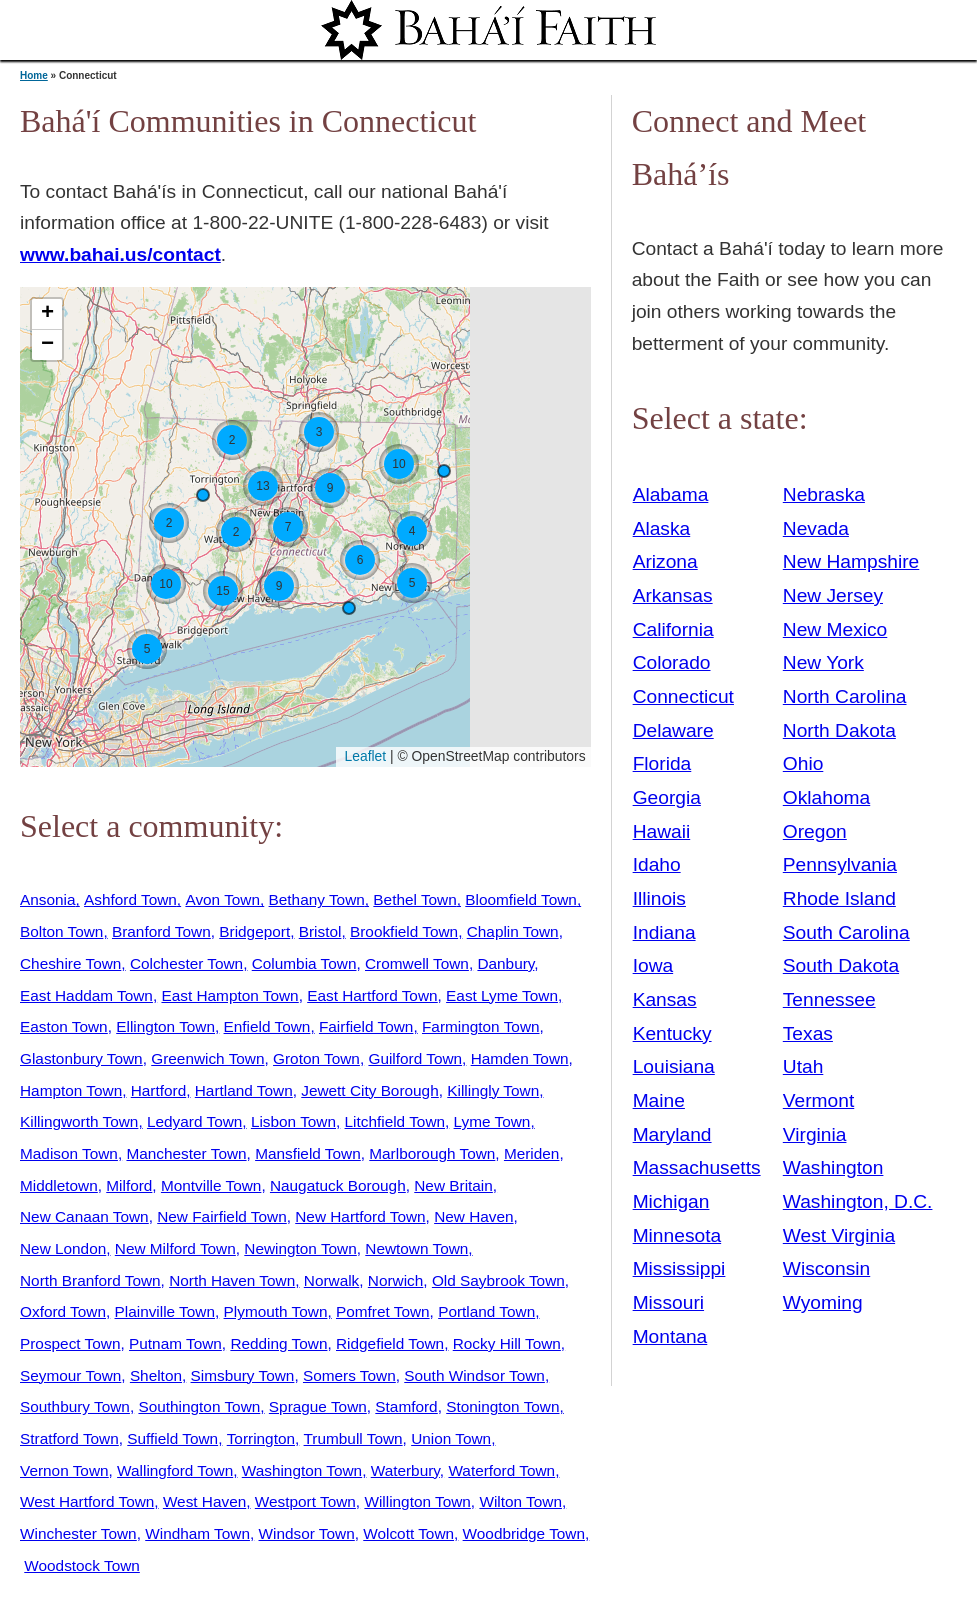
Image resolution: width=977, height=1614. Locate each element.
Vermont (818, 1100)
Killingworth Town (79, 1121)
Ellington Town (165, 1026)
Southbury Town (75, 1406)
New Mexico (835, 629)
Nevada (816, 528)
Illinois (659, 898)
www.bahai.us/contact (120, 254)
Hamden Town (520, 1058)
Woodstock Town (82, 1565)
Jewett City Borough (369, 1090)
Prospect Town (70, 1343)
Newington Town (300, 1248)
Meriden (532, 1153)
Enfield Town (267, 1026)
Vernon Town (64, 1470)
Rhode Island (839, 898)
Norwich (395, 1280)
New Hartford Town (360, 1216)
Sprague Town (318, 1406)
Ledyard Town (194, 1121)
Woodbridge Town (524, 1533)
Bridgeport (254, 931)
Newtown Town (416, 1248)
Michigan (671, 1201)
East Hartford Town (372, 995)
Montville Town (211, 1185)
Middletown (59, 1185)
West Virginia (839, 1235)
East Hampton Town (229, 995)
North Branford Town (90, 1280)
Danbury (505, 963)
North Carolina (845, 696)
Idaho (657, 864)
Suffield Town (172, 1438)
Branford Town (161, 931)
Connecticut (683, 696)
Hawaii (662, 831)
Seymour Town (70, 1375)
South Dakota (841, 965)
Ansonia (48, 899)
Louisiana (674, 1066)
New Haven (473, 1216)
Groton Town (316, 1058)
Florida (662, 763)
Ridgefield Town (390, 1343)
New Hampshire (851, 561)
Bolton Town (61, 931)
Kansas (665, 999)
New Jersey (833, 595)
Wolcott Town (408, 1533)
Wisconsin (826, 1268)
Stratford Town (69, 1438)
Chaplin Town (513, 931)
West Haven (204, 1501)
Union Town (451, 1438)
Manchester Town (186, 1153)
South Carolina (846, 932)
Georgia (667, 797)
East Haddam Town (86, 995)
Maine (659, 1100)
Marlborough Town (432, 1153)
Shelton (156, 1375)
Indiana (664, 932)
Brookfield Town (404, 931)
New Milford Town (175, 1248)
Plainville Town (165, 1311)
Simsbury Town (243, 1375)
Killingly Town (493, 1090)
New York (823, 662)
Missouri (668, 1302)
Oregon (815, 831)
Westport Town (305, 1501)
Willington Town (417, 1501)
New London (63, 1248)
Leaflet (363, 756)
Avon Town (222, 899)
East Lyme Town (502, 995)
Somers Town (349, 1375)
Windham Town (197, 1533)
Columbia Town (304, 963)
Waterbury (405, 1470)
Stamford (406, 1406)
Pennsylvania (840, 864)
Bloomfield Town (521, 899)
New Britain (453, 1185)
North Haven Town (232, 1280)
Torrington (261, 1438)
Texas (808, 1033)
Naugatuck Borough (338, 1185)
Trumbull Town (353, 1438)
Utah (803, 1066)
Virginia (815, 1134)
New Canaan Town (84, 1216)
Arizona (665, 561)
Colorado (672, 662)
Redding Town (278, 1343)
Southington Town (199, 1406)
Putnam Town (175, 1343)
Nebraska (824, 494)
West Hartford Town (87, 1501)
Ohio (803, 763)
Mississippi (679, 1268)
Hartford (158, 1090)
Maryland (672, 1134)
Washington (833, 1167)
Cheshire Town (70, 963)
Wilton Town (520, 1501)
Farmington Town (481, 1026)
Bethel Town (414, 899)
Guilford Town (415, 1058)
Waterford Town (501, 1470)
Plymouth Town (276, 1311)
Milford (129, 1185)
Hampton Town (71, 1090)
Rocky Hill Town (507, 1343)
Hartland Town (244, 1090)
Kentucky (672, 1033)
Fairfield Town (366, 1026)
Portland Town (486, 1311)
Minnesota (677, 1235)
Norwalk (331, 1280)
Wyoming (823, 1302)
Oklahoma (826, 797)
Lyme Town (492, 1121)
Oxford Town (63, 1311)
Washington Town (302, 1470)
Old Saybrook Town (498, 1280)
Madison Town (69, 1153)
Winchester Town (78, 1533)
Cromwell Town (417, 963)
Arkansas (673, 595)
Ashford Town (130, 899)
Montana (670, 1336)
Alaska (662, 528)
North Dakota (839, 730)
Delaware (673, 730)
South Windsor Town (474, 1375)
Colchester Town (186, 963)
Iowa (653, 965)
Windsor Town (307, 1533)
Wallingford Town (175, 1470)
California (673, 629)
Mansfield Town (308, 1153)
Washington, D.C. (858, 1201)
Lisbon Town (293, 1121)
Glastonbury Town (81, 1058)
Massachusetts (697, 1167)
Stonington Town (502, 1406)
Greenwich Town (207, 1058)
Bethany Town (317, 899)
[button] (444, 471)
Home (34, 75)
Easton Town (64, 1026)
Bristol (320, 931)
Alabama (671, 494)
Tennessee (829, 999)
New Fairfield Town (221, 1216)
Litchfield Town (395, 1121)
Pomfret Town (383, 1311)
